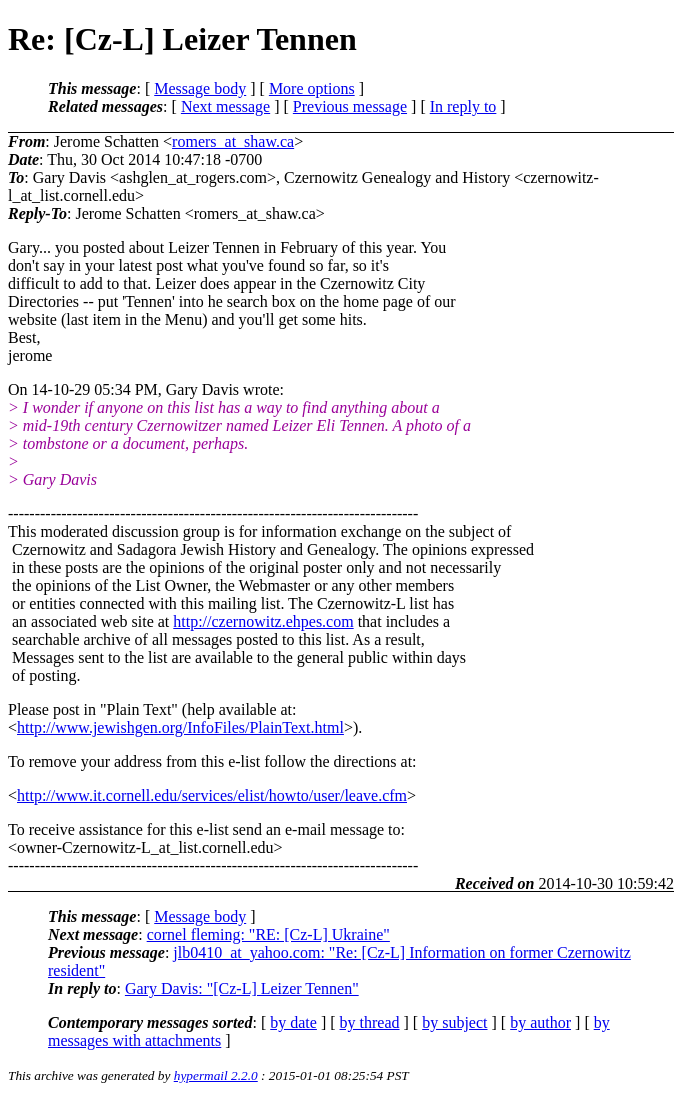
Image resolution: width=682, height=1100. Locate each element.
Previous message (350, 106)
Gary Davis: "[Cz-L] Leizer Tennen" (242, 988)
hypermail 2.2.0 (216, 1075)
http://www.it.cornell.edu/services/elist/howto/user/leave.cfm (212, 795)
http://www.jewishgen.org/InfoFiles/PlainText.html (180, 727)
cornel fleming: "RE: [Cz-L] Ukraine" (268, 934)
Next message (225, 106)
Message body (200, 88)
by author (540, 1022)
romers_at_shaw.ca (233, 141)
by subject (454, 1022)
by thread (370, 1022)
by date (293, 1022)
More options (312, 88)
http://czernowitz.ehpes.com (263, 621)
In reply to (463, 106)
